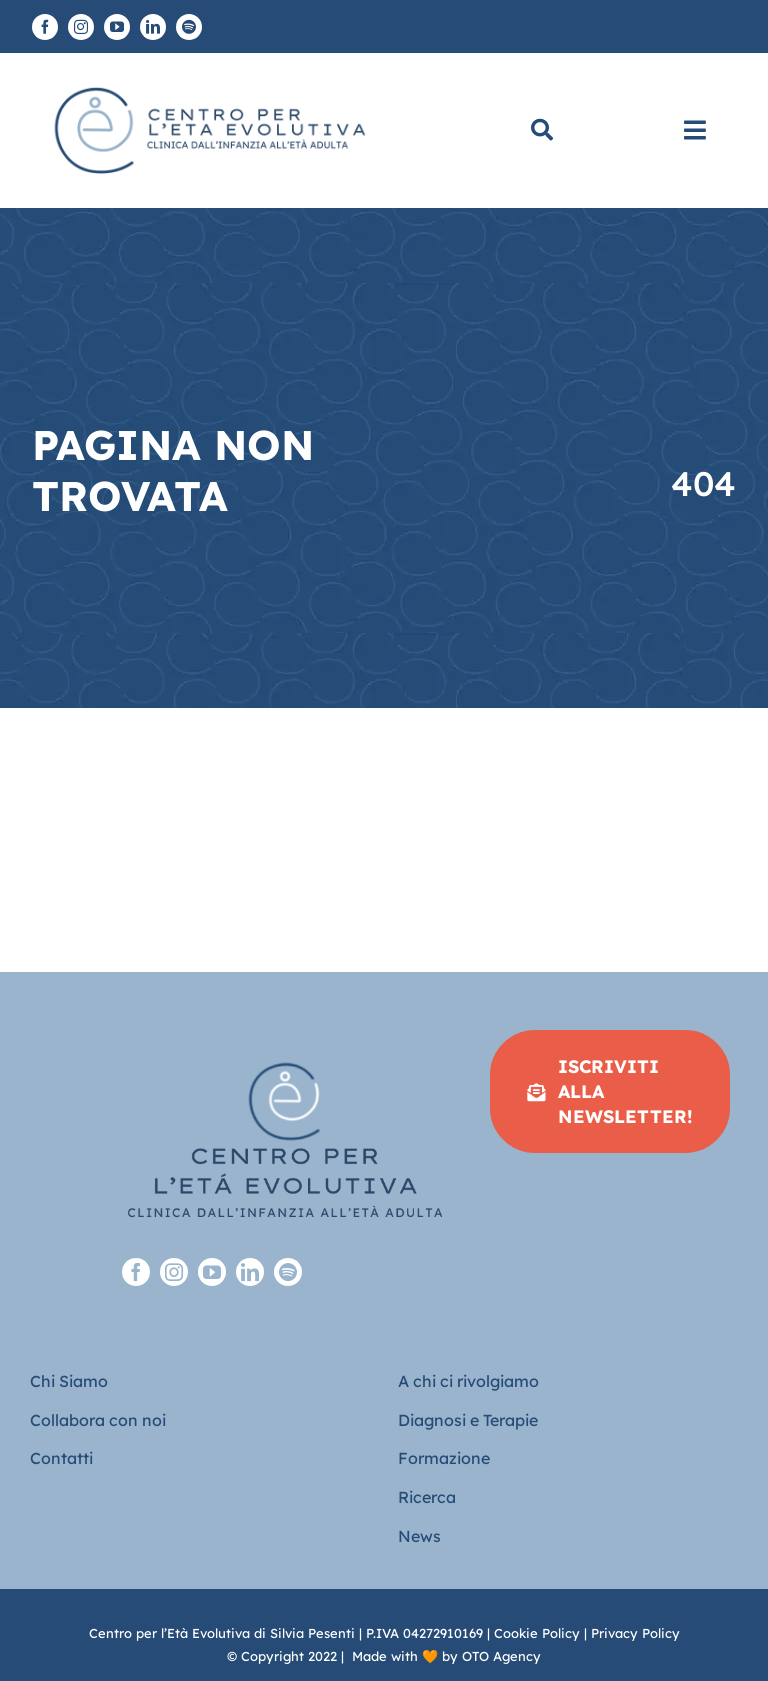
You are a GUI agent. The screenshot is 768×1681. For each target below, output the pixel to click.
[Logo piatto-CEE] (208, 79)
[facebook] (45, 27)
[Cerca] (542, 131)
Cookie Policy (537, 1633)
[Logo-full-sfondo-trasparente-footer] (285, 1038)
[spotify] (189, 27)
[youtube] (117, 27)
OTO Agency (501, 1656)
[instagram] (81, 27)
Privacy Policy (635, 1633)
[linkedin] (153, 27)
